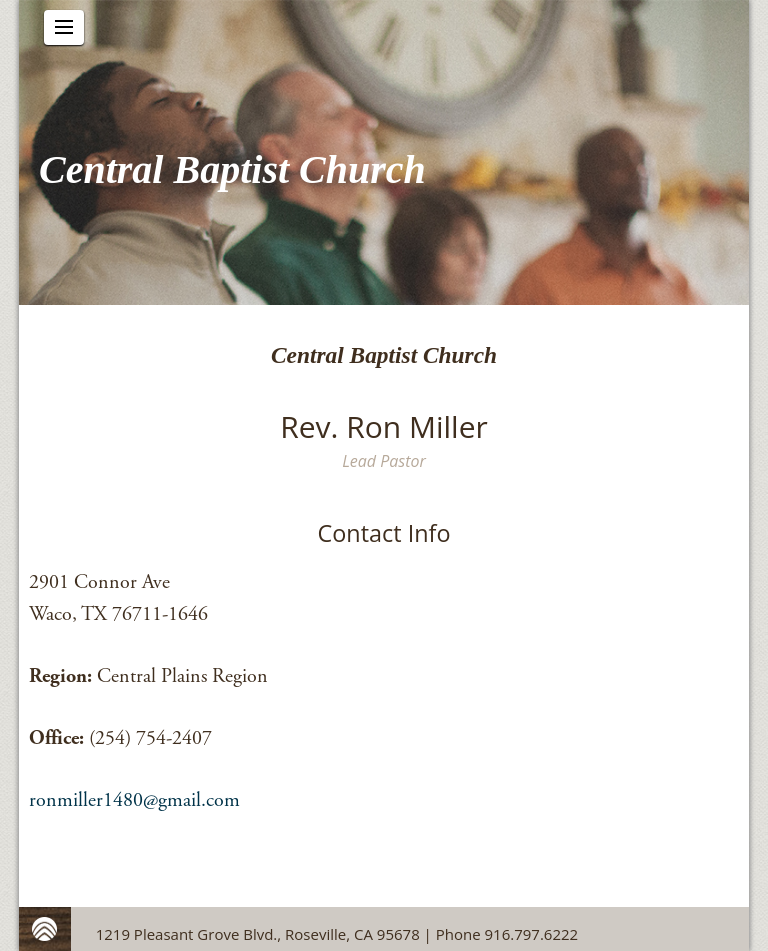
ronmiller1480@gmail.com (134, 800)
